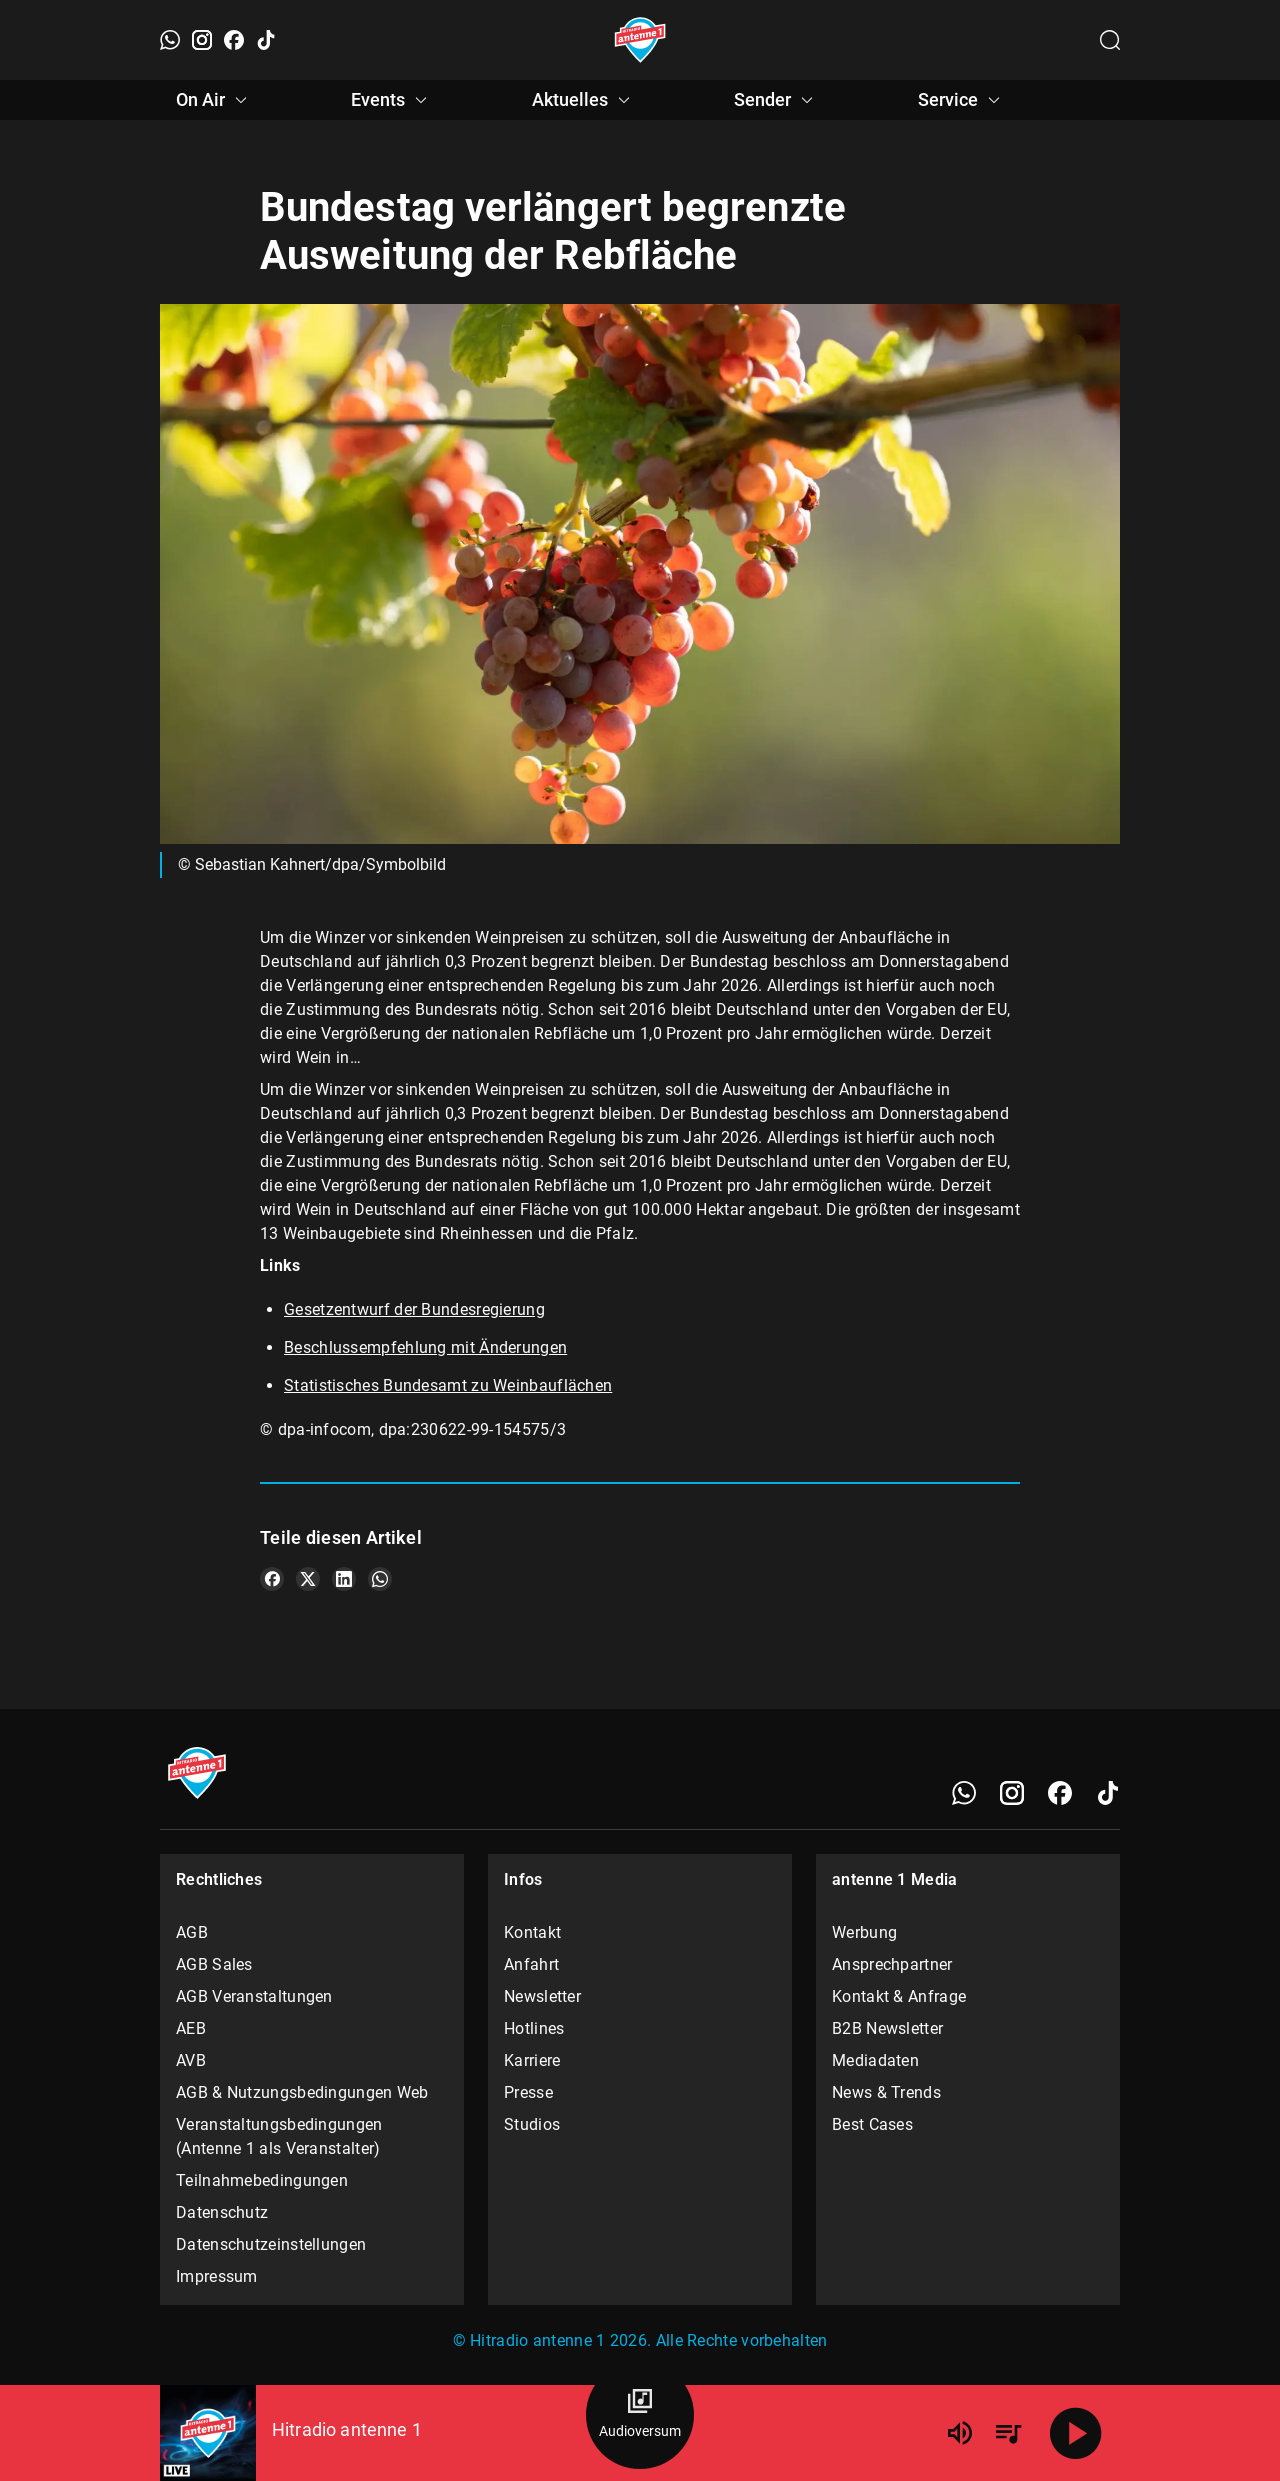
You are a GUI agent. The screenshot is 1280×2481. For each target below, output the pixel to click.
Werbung (864, 1932)
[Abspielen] (1076, 2433)
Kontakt (532, 1932)
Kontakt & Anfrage (899, 1996)
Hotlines (534, 2028)
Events (392, 100)
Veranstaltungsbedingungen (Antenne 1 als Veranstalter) (279, 2136)
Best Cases (872, 2124)
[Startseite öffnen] (640, 40)
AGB (192, 1932)
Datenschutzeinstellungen (271, 2244)
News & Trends (886, 2092)
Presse (528, 2092)
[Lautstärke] (960, 2433)
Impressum (217, 2276)
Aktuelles (584, 100)
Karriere (532, 2060)
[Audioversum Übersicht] (640, 2415)
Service (962, 100)
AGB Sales (214, 1964)
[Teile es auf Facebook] (272, 1579)
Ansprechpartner (892, 1964)
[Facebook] (234, 40)
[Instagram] (202, 40)
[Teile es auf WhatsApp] (380, 1579)
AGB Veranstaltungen (254, 1996)
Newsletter (542, 1996)
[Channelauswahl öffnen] (1110, 40)
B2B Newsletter (887, 2028)
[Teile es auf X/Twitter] (308, 1579)
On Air (214, 100)
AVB (191, 2060)
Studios (532, 2124)
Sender (776, 100)
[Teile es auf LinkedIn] (344, 1579)
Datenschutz (222, 2212)
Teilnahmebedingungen (262, 2180)
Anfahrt (531, 1964)
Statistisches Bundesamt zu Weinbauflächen (448, 1385)
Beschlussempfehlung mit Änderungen (425, 1347)
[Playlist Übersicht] (1008, 2433)
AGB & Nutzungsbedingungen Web (302, 2092)
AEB (191, 2028)
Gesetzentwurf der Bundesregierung (414, 1309)
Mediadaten (875, 2060)
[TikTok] (266, 40)
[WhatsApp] (170, 40)
